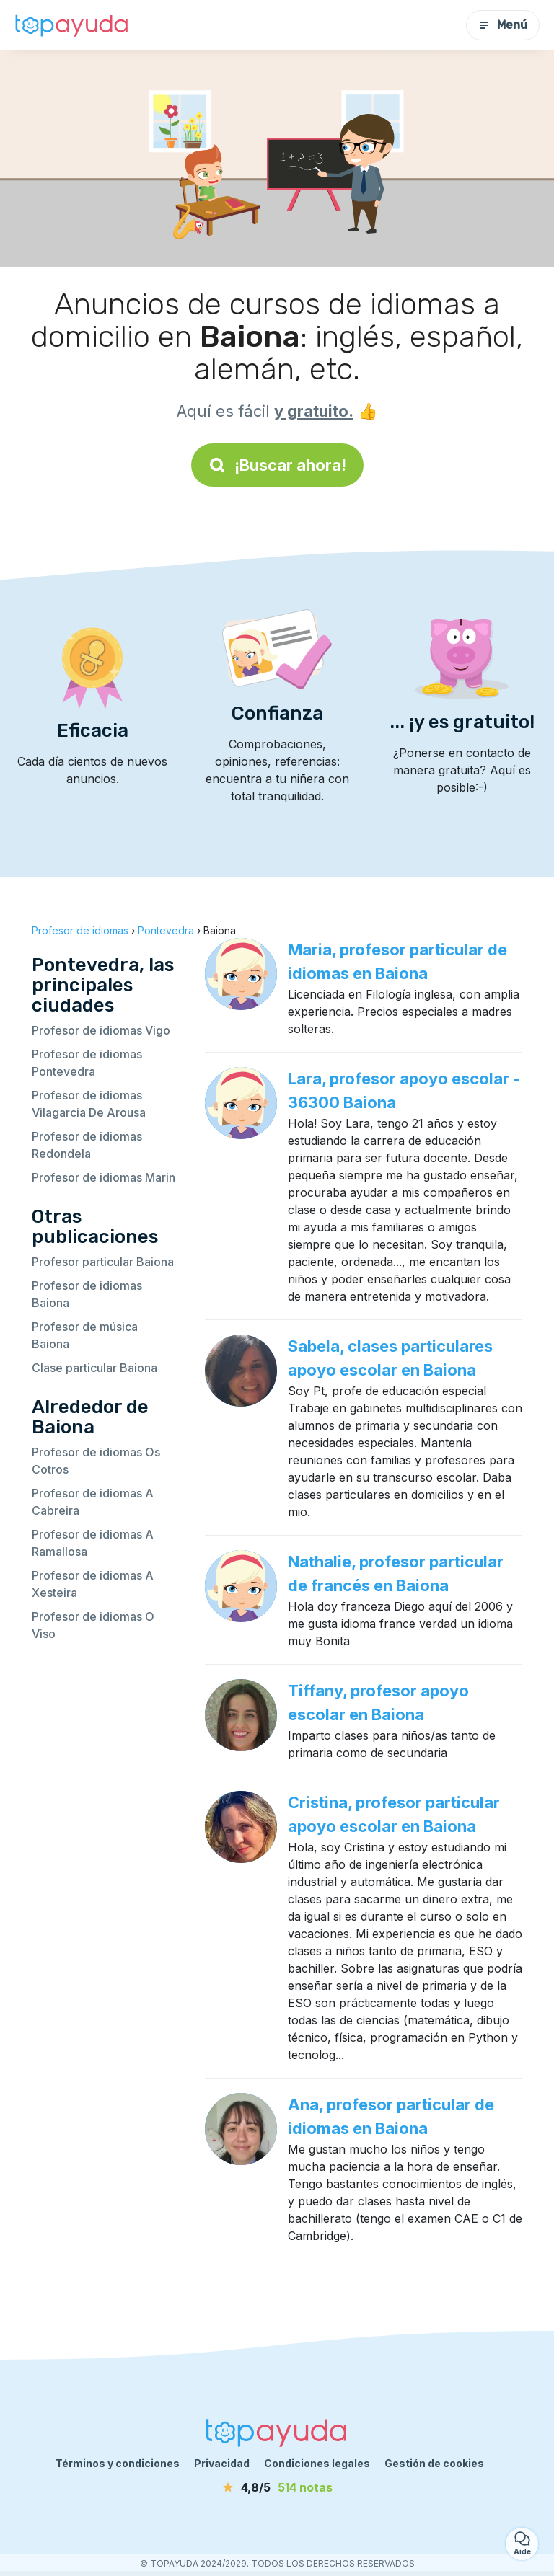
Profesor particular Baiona (103, 1261)
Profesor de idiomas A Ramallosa (93, 1543)
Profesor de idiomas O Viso (93, 1625)
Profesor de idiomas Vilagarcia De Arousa (89, 1104)
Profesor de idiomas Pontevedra (87, 1063)
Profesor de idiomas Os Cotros (96, 1461)
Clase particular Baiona (94, 1367)
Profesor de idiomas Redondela (87, 1145)
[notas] (277, 2487)
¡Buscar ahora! (277, 465)
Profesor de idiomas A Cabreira (93, 1502)
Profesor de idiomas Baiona (87, 1294)
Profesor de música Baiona (85, 1335)
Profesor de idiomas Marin (103, 1177)
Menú (502, 25)
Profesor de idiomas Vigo (101, 1030)
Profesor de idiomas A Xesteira (93, 1584)
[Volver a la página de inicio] (72, 25)
